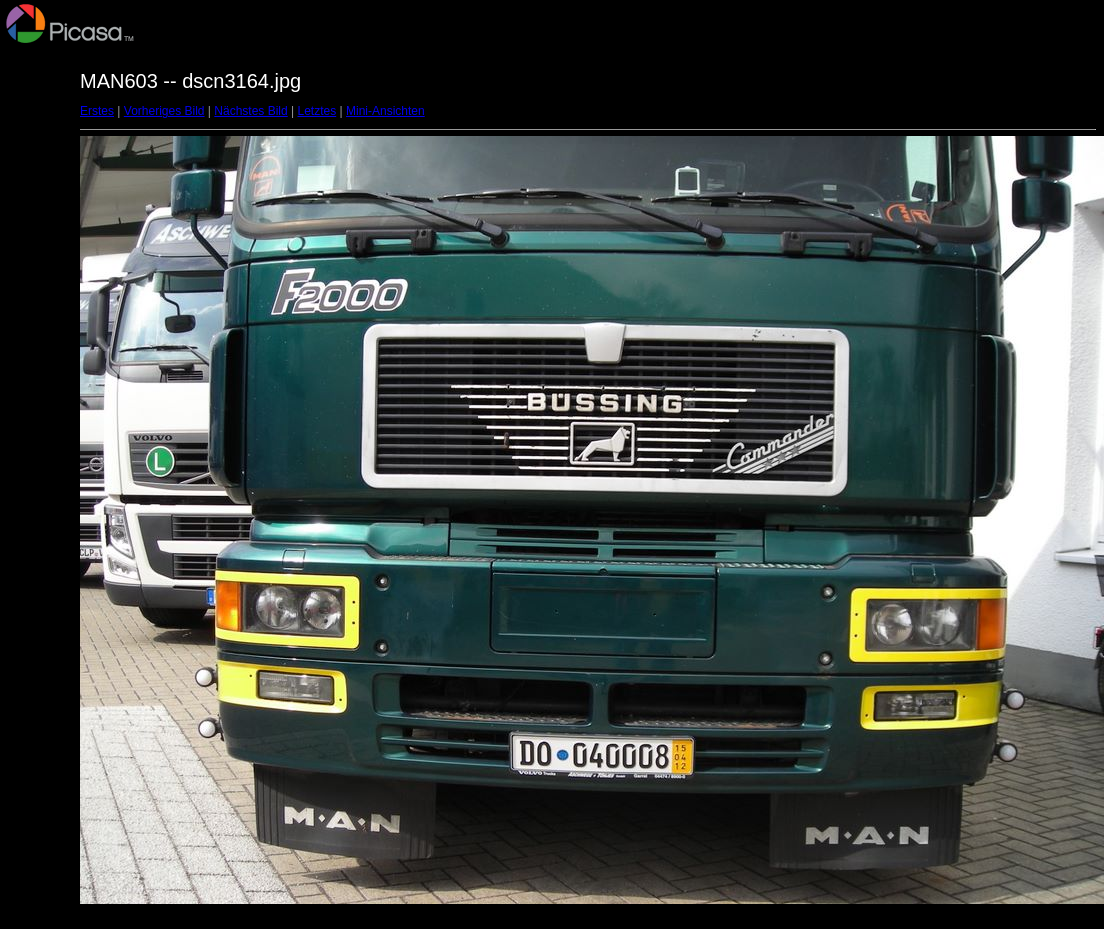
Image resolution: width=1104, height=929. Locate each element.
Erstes (97, 111)
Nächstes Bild (250, 111)
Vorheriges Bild (164, 111)
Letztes (317, 111)
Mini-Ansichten (385, 111)
